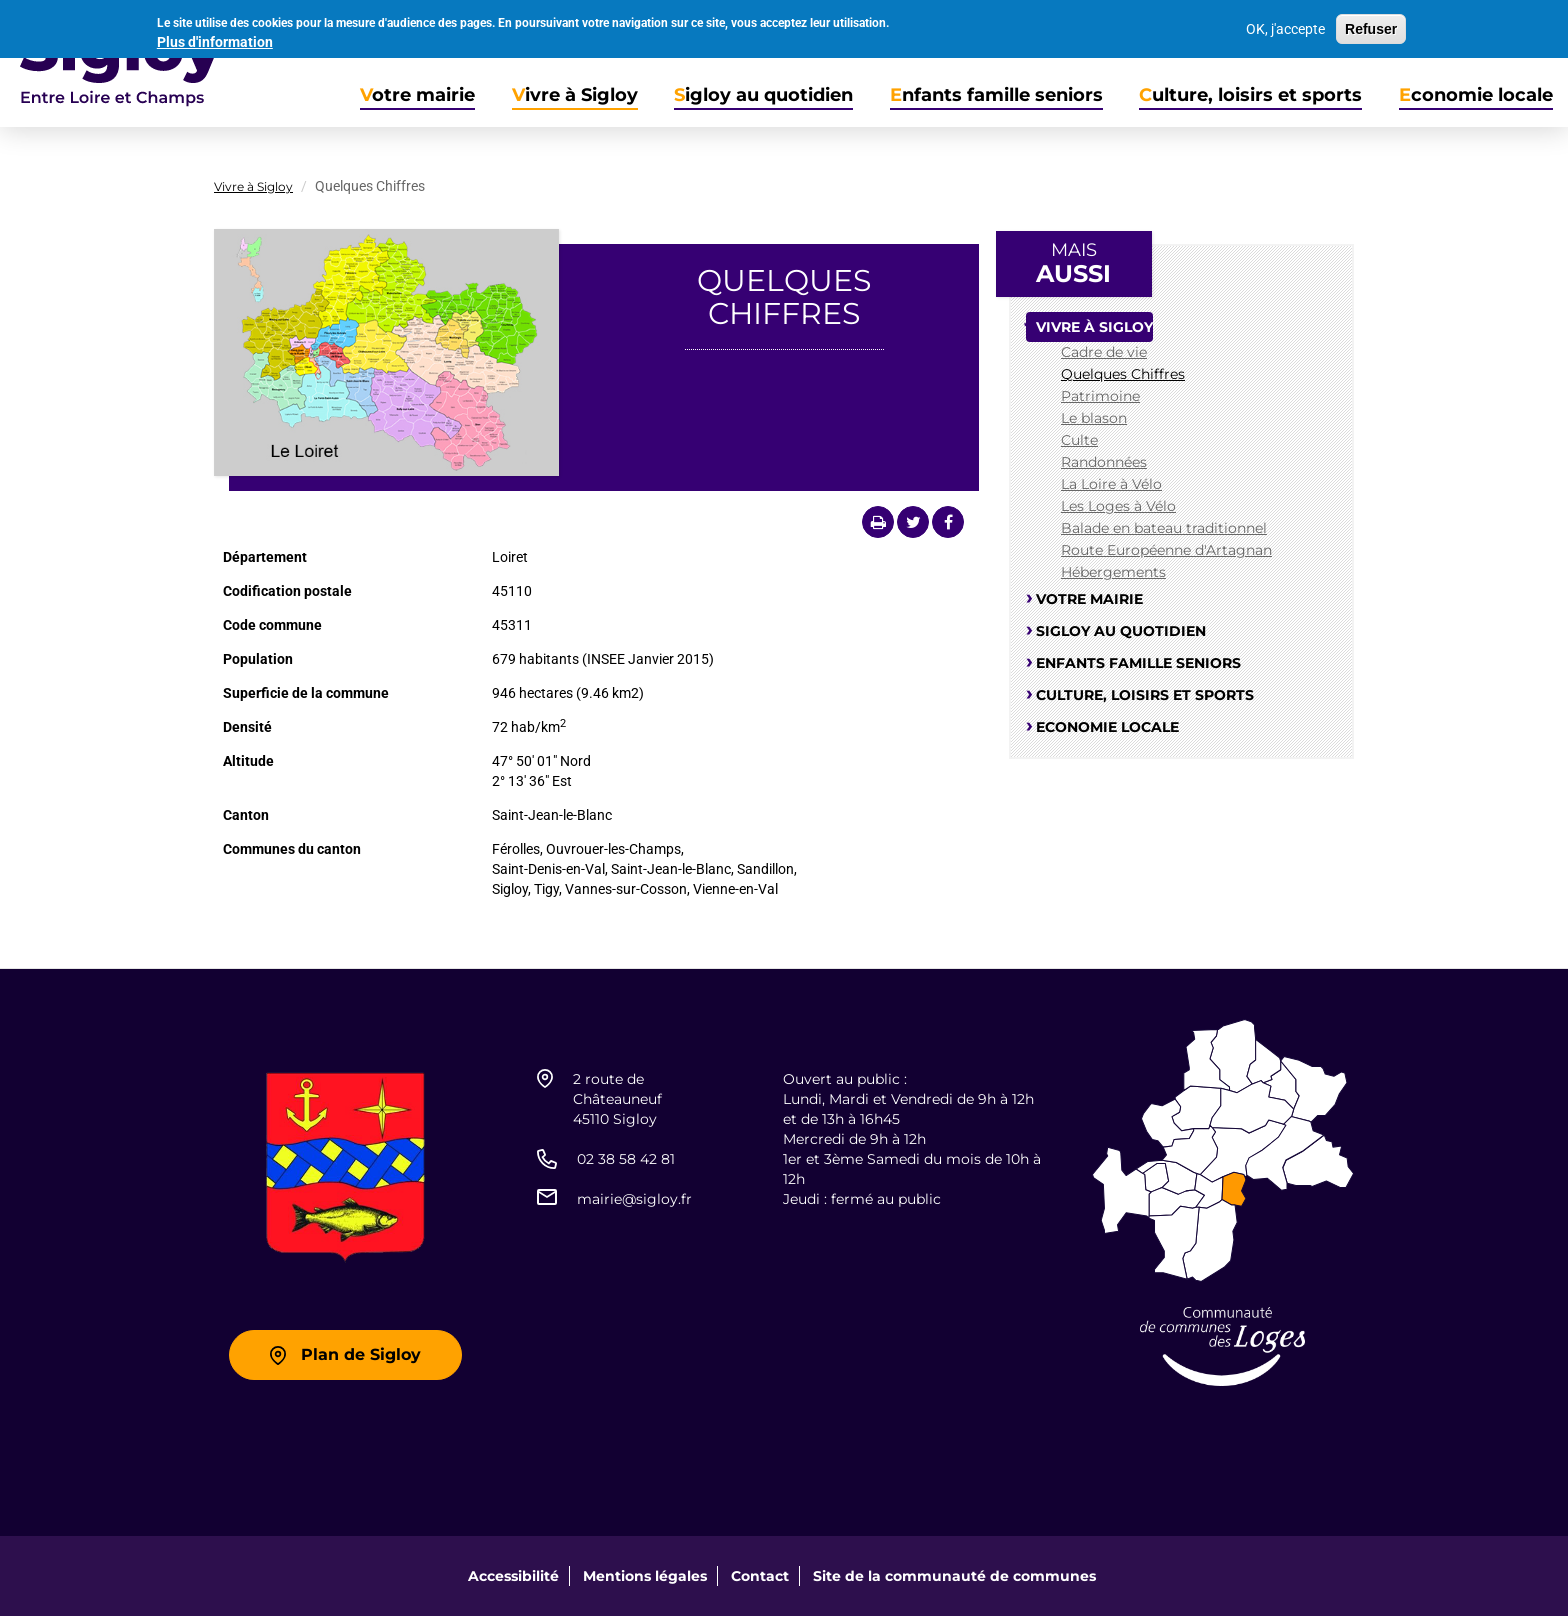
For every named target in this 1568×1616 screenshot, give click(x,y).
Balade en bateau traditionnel (1164, 528)
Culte (1079, 440)
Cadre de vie (1104, 352)
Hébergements (1113, 572)
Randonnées (1104, 462)
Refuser (1371, 25)
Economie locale (1476, 95)
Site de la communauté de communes (954, 1576)
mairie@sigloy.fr (634, 1199)
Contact (760, 1576)
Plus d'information (215, 37)
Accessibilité (513, 1576)
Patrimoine (1100, 396)
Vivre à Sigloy (575, 95)
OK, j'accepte (1285, 25)
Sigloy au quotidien (763, 95)
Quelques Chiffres (1123, 374)
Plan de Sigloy (361, 1354)
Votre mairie (417, 95)
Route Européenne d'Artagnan (1166, 550)
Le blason (1094, 418)
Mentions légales (645, 1576)
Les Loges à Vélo (1118, 506)
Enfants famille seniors (996, 95)
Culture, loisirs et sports (1250, 95)
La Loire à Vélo (1111, 484)
